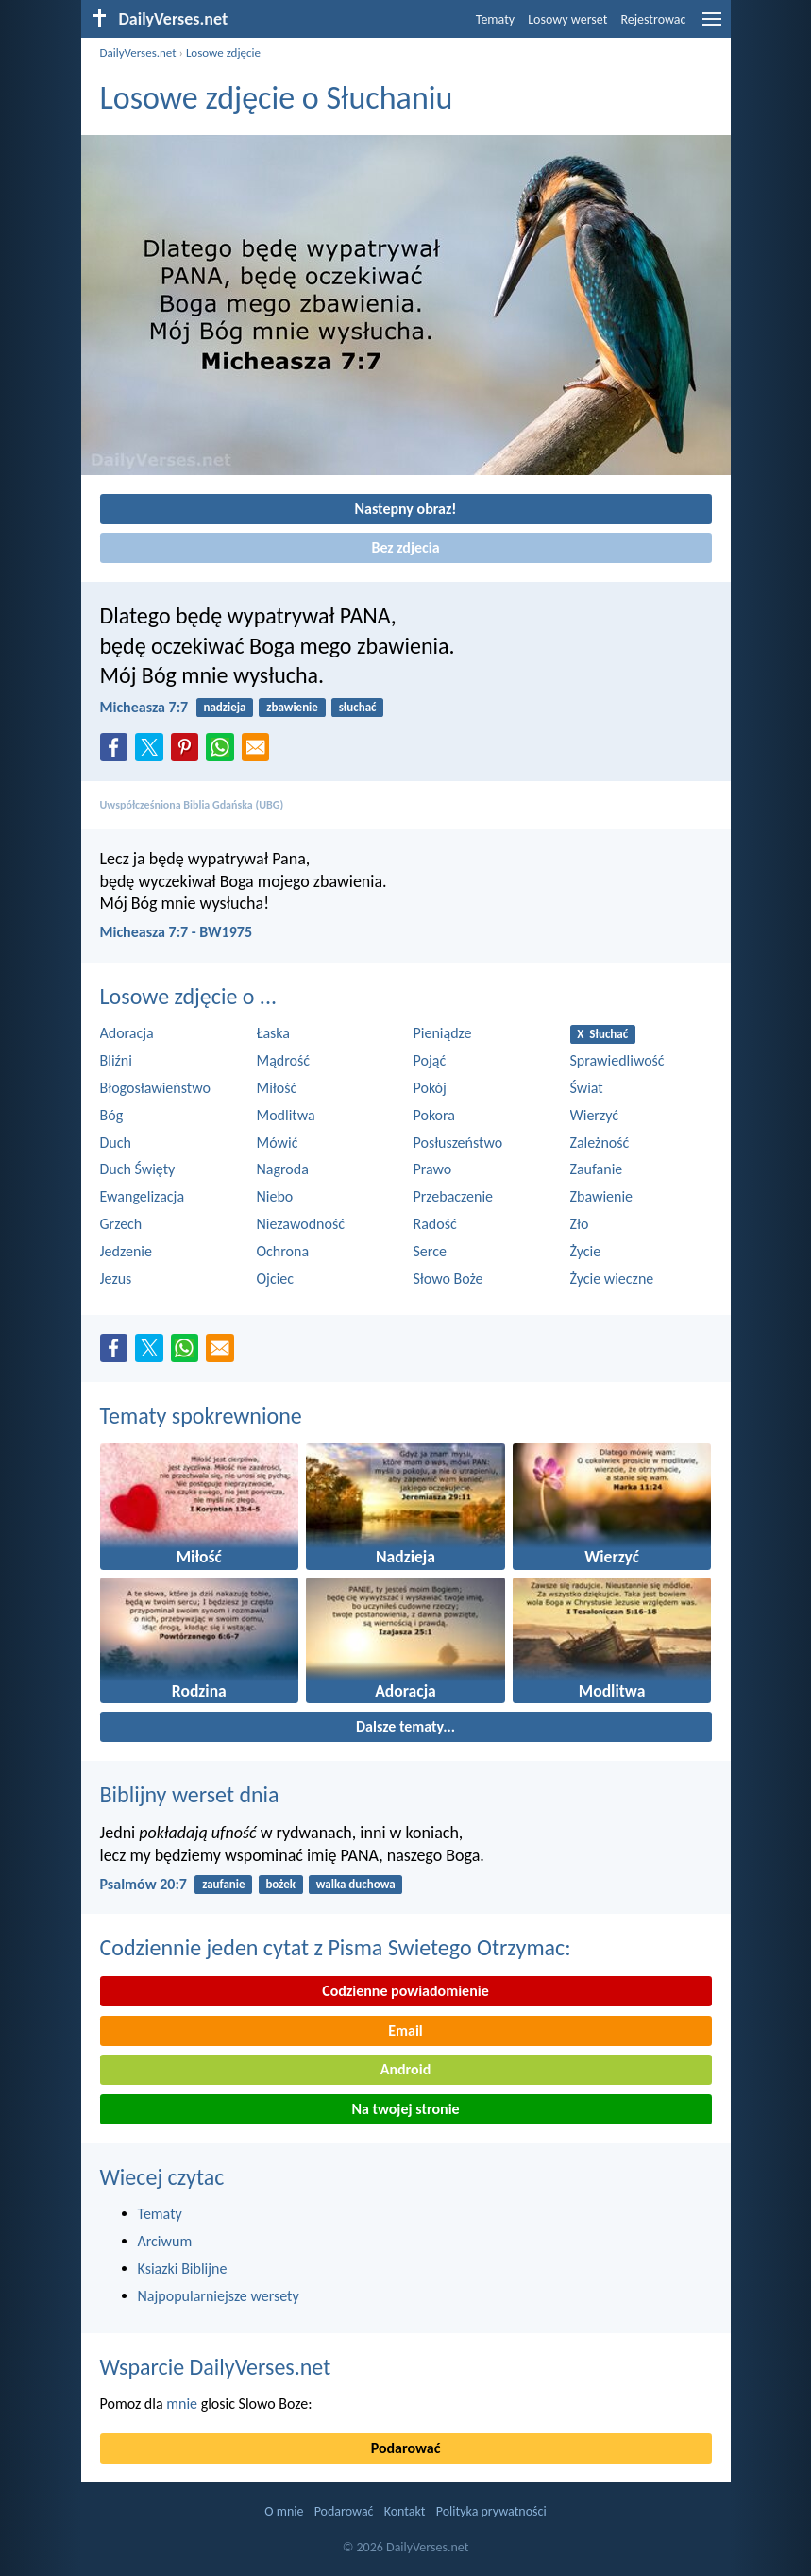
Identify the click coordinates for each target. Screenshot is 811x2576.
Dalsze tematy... (405, 1726)
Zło (579, 1224)
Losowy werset (567, 19)
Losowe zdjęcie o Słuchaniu (276, 97)
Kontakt (405, 2511)
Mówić (277, 1143)
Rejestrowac (652, 19)
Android (405, 2069)
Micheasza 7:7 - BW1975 (176, 932)
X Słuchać (602, 1034)
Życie (585, 1251)
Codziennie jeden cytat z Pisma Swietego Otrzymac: (335, 1947)
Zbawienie (602, 1196)
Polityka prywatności (491, 2511)
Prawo (433, 1169)
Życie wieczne (612, 1279)
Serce (430, 1251)
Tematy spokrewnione (201, 1415)
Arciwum (165, 2241)
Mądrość (284, 1060)
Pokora (434, 1115)
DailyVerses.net (138, 52)
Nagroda (283, 1169)
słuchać (358, 707)
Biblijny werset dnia (189, 1794)
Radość (435, 1224)
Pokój (430, 1088)
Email (405, 2030)
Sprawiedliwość (617, 1060)
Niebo (275, 1196)
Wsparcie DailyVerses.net (215, 2366)
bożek (280, 1884)
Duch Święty (138, 1169)
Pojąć (430, 1060)
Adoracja (127, 1033)
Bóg (112, 1115)
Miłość (277, 1088)
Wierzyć (594, 1115)
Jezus (116, 1279)
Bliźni (116, 1060)
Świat (586, 1088)
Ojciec (276, 1279)
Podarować (406, 2448)
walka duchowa (356, 1884)
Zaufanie (596, 1169)
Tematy (495, 19)
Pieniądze (443, 1033)
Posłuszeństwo (458, 1143)
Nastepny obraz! (405, 509)
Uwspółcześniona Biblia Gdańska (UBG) (192, 804)
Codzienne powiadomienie (405, 1991)
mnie (181, 2404)
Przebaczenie (454, 1196)
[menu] (712, 26)
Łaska (273, 1033)
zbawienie (292, 707)
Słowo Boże (448, 1279)
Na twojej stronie (405, 2109)
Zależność (600, 1143)
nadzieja (224, 707)
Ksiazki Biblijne (183, 2268)
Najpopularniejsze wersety (218, 2296)
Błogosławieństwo (155, 1088)
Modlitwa (286, 1115)
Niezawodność (301, 1224)
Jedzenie (126, 1251)
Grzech (121, 1224)
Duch (115, 1143)
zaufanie (223, 1884)
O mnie (283, 2511)
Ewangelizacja (142, 1196)
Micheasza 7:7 (144, 707)
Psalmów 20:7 (143, 1884)
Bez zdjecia (405, 547)
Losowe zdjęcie (223, 52)
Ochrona (283, 1251)
